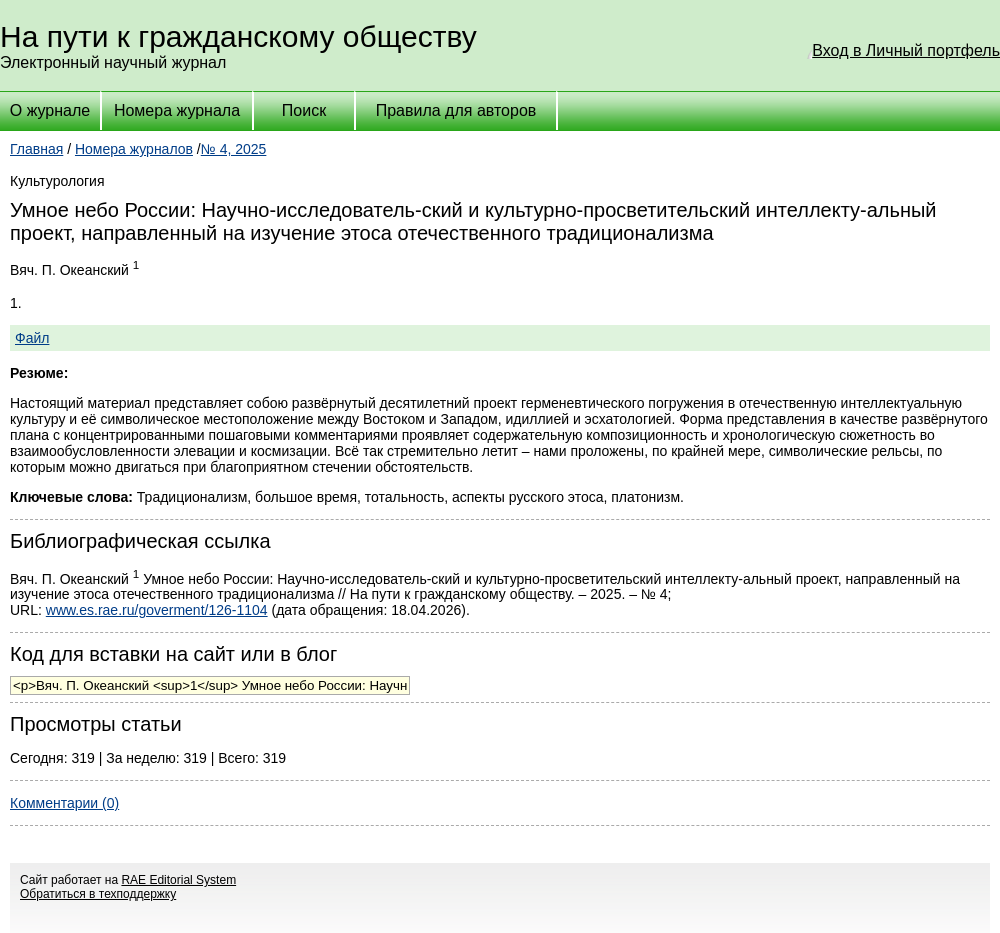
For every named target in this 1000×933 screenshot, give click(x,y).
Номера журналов (134, 149)
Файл (32, 338)
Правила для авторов (456, 110)
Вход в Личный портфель (906, 50)
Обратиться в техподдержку (98, 894)
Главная (36, 149)
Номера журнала (177, 110)
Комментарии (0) (64, 803)
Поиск (304, 110)
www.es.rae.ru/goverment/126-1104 (157, 610)
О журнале (50, 110)
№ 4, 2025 (234, 149)
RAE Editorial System (178, 880)
